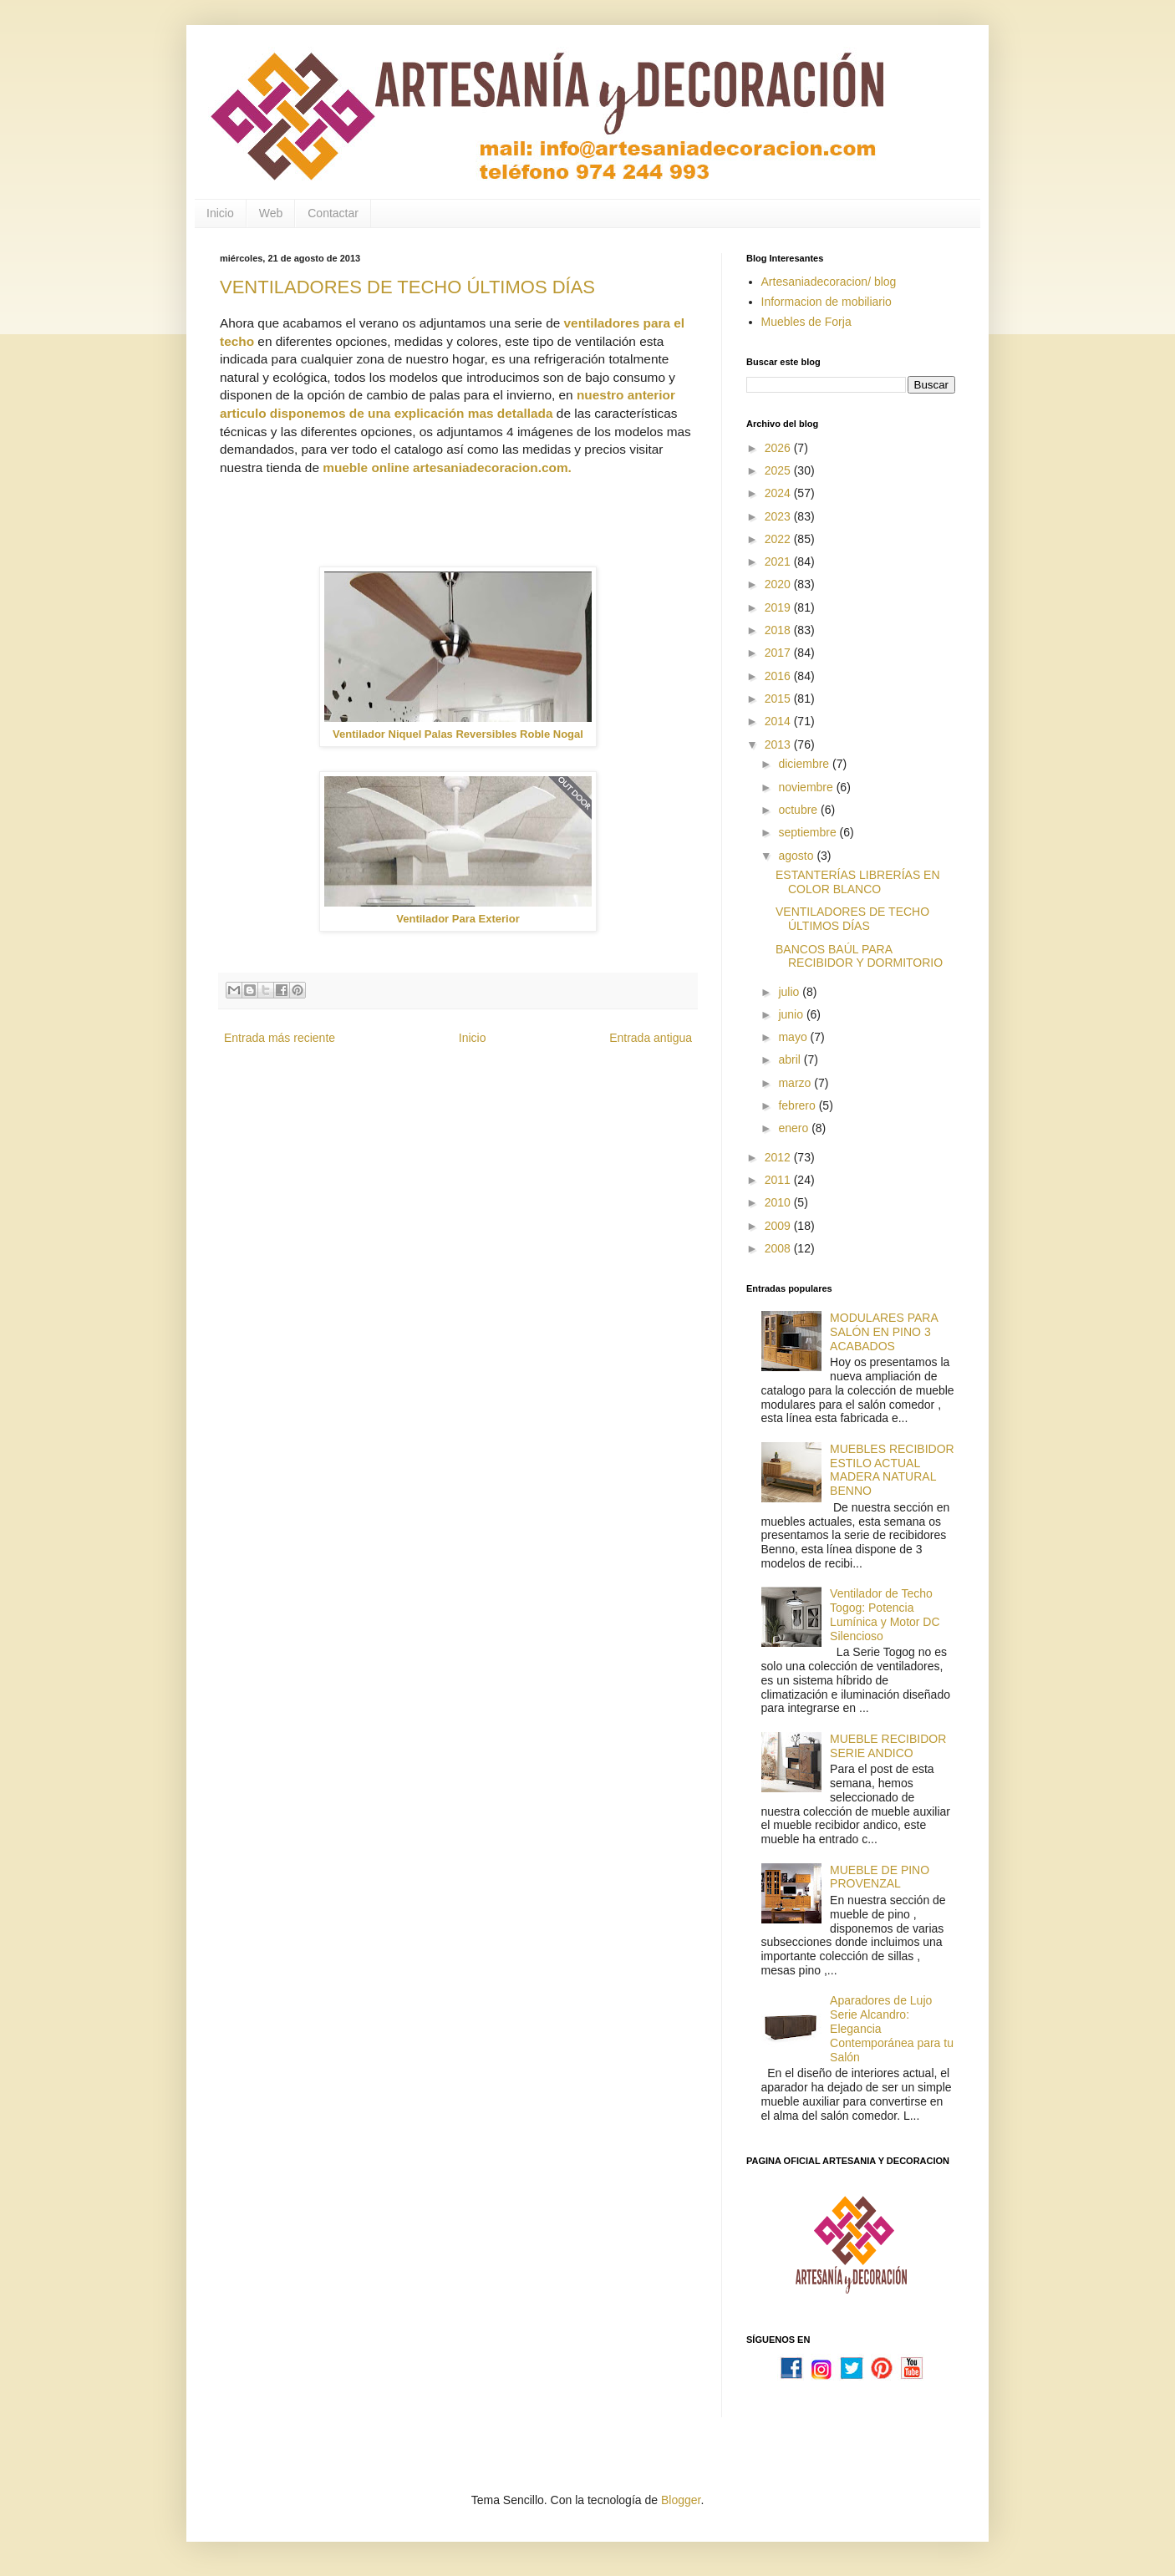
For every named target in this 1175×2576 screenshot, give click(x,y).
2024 (779, 493)
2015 (779, 698)
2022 (779, 539)
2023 (779, 516)
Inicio (220, 213)
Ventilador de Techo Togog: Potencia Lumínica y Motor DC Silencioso (884, 1614)
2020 (779, 584)
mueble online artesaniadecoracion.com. (447, 467)
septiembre (808, 832)
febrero (798, 1105)
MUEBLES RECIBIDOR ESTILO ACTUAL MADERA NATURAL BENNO (892, 1469)
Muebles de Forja (806, 321)
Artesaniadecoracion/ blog (829, 281)
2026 (779, 448)
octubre (799, 809)
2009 (779, 1225)
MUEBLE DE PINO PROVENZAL (879, 1877)
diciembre (805, 763)
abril (790, 1059)
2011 (779, 1179)
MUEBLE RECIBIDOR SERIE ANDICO (888, 1746)
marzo (796, 1083)
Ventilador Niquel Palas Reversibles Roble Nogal (458, 734)
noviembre (807, 787)
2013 (779, 744)
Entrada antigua (650, 1037)
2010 (779, 1202)
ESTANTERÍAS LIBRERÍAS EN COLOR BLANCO (858, 882)
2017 (779, 652)
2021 (779, 561)
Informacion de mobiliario (826, 301)
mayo (794, 1037)
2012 (779, 1157)
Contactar (333, 213)
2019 (779, 607)
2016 (779, 676)
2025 (779, 470)
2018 (779, 630)
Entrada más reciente (279, 1037)
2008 (779, 1248)
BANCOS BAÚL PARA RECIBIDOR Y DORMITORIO (859, 956)
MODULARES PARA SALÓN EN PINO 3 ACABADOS (884, 1332)
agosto (797, 855)
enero (794, 1128)
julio (790, 991)
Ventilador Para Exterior (457, 918)
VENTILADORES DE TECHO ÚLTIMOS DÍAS (407, 287)
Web (271, 213)
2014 (779, 721)
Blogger (680, 2500)
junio (792, 1014)
